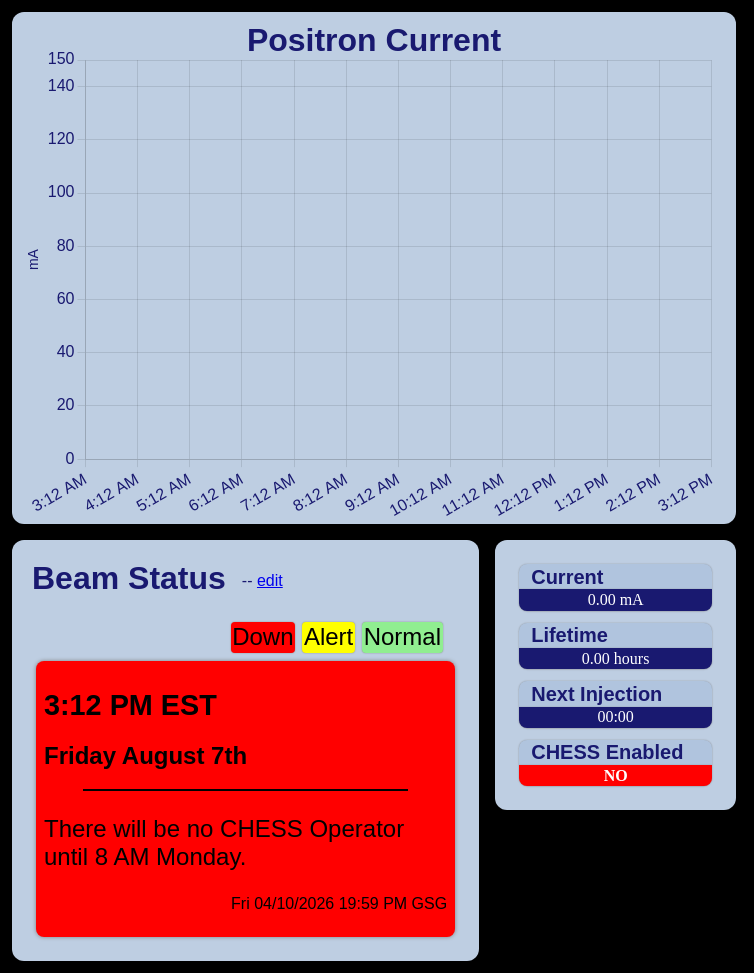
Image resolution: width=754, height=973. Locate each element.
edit (270, 580)
